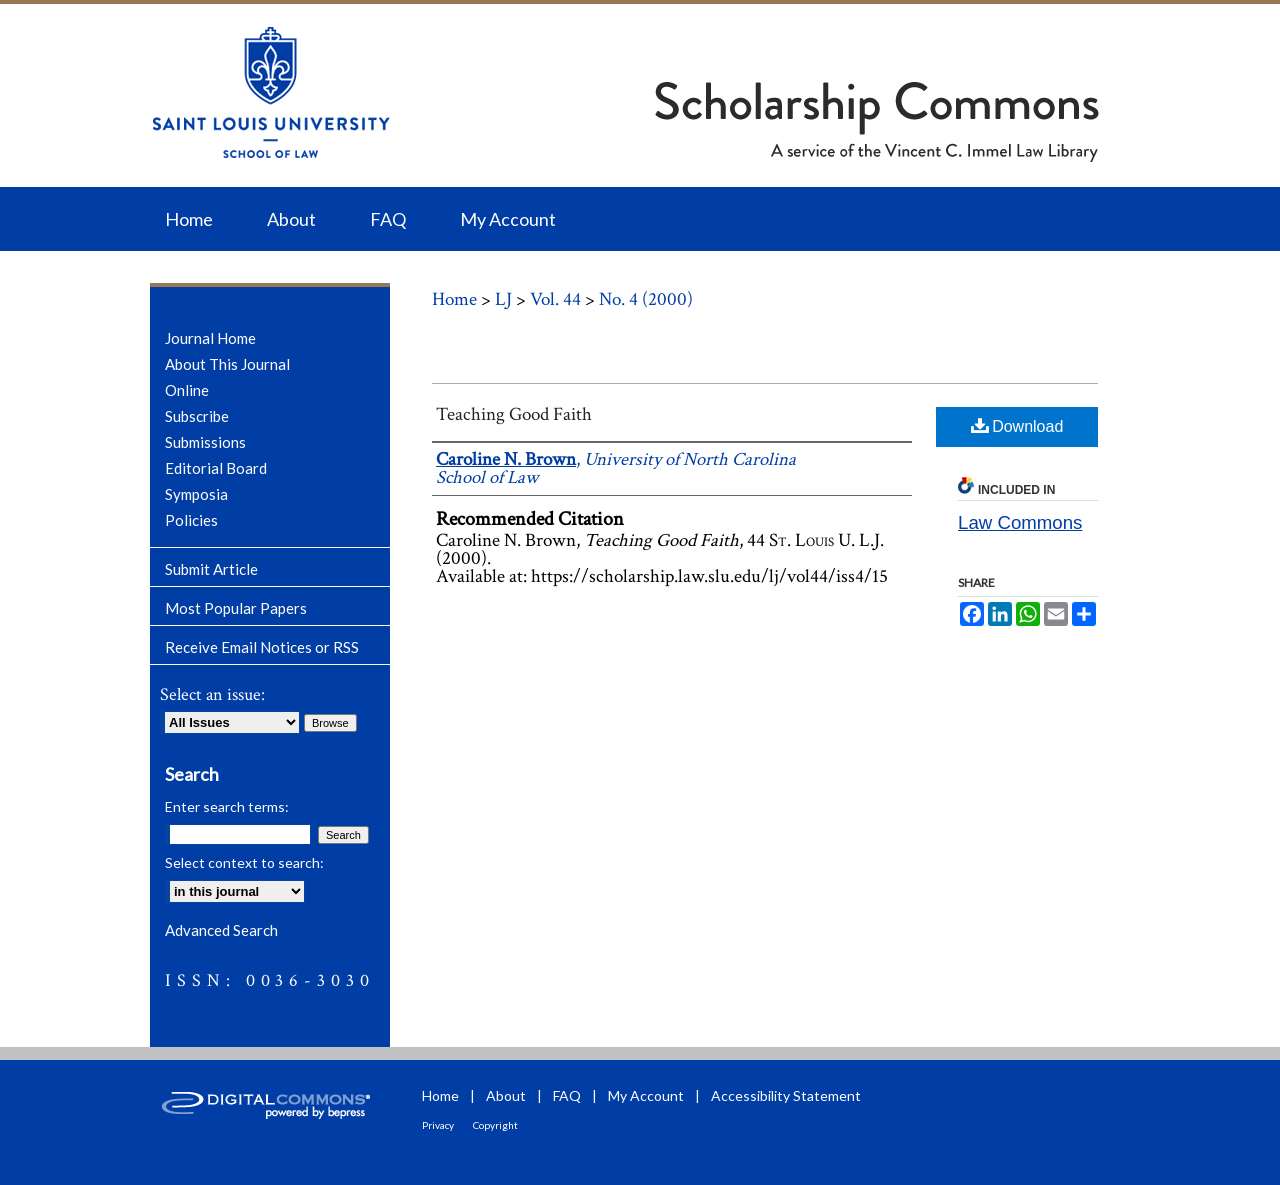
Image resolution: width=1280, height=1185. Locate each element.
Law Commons (1020, 522)
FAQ (567, 1095)
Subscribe (197, 416)
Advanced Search (221, 930)
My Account (646, 1095)
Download (1017, 425)
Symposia (196, 494)
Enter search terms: (227, 806)
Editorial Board (216, 468)
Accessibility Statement (786, 1095)
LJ (503, 299)
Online (187, 390)
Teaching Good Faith (514, 414)
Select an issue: (212, 694)
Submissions (205, 442)
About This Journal (227, 364)
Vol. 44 (555, 299)
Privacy (438, 1125)
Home (454, 299)
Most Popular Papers (236, 608)
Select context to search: (244, 862)
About (506, 1095)
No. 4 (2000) (646, 299)
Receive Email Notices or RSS (262, 647)
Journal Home (210, 338)
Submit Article (211, 569)
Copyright (495, 1125)
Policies (191, 520)
